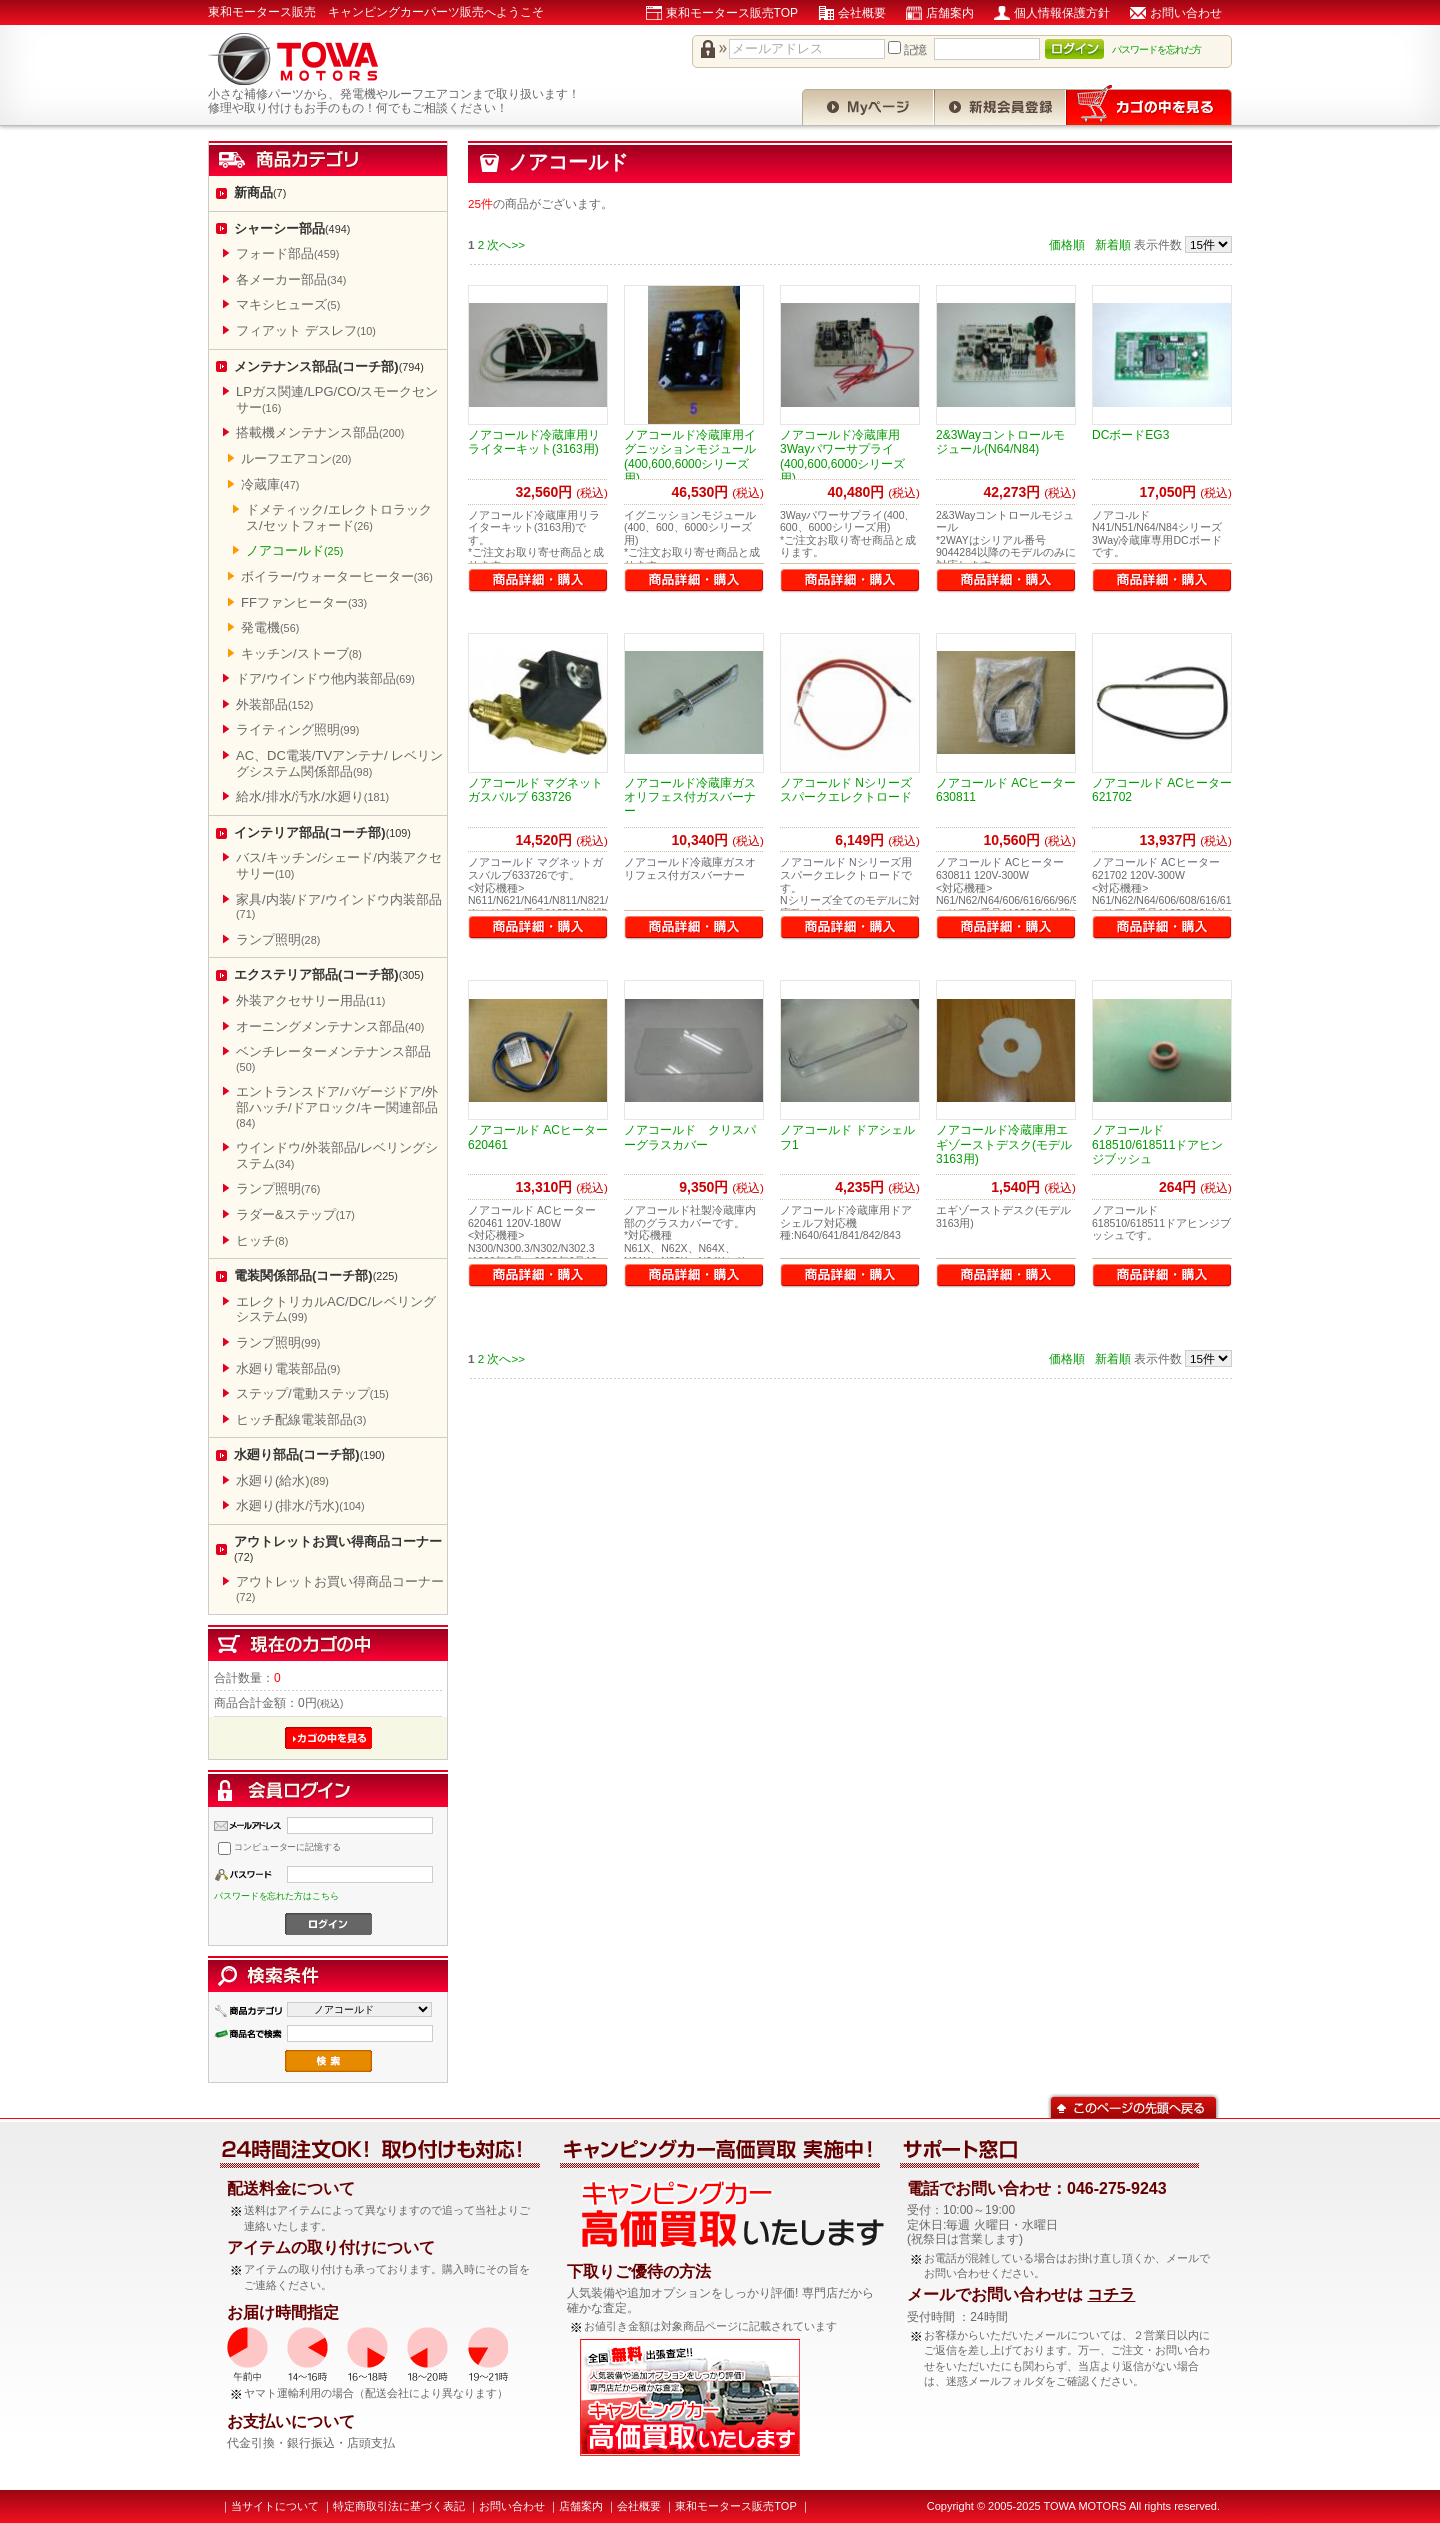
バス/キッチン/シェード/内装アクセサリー (339, 865)
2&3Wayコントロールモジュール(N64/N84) (1000, 442)
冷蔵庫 (270, 484)
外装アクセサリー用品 (310, 1000)
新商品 (260, 192)
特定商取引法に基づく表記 (399, 2506)
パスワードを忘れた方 (1157, 49)
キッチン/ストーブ (301, 653)
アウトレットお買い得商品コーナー (338, 1548)
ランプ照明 (278, 939)
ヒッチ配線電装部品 (301, 1419)
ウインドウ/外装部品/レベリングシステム (337, 1155)
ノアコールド (294, 550)
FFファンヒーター (304, 602)
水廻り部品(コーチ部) (309, 1454)
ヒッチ (262, 1240)
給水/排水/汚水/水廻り (312, 796)
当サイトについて (275, 2506)
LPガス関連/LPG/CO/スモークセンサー (337, 399)
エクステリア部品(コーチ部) (329, 974)
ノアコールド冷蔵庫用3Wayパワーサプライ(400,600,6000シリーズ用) (842, 456)
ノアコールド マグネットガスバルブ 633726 (535, 790)
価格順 (1067, 244)
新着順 (1113, 244)
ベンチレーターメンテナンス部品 (333, 1058)
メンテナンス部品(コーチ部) (329, 366)
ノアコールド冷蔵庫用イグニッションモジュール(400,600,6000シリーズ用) (690, 456)
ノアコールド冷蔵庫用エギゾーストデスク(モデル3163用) (1004, 1144)
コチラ (1111, 2294)
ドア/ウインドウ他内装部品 (325, 678)
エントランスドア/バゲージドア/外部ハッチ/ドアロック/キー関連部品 (337, 1106)
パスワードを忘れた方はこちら (276, 1896)
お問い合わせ (1186, 13)
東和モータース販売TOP (732, 13)
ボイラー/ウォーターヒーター (337, 576)
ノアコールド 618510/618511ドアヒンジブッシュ (1157, 1144)
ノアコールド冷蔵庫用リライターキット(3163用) (534, 442)
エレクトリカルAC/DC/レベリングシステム (336, 1309)
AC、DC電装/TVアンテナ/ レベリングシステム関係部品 (339, 763)
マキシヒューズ (288, 304)
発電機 (270, 627)
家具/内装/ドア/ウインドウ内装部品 (339, 906)
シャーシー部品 (292, 228)
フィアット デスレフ (306, 330)
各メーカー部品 (291, 279)
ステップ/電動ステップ (312, 1393)
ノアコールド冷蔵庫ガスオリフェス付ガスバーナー (690, 797)
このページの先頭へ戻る (1133, 2105)
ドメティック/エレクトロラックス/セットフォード (339, 517)
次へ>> (506, 244)
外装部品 (274, 704)
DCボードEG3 (1130, 435)
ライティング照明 (297, 729)
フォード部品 (287, 253)
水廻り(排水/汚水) (300, 1505)
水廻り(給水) (282, 1480)
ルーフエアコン (296, 458)
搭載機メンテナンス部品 (320, 432)
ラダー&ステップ (295, 1214)
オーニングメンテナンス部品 (330, 1026)
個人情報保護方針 (1062, 13)
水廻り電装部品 (288, 1368)
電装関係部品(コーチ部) (316, 1275)
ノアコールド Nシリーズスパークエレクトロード (846, 790)
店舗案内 (950, 13)
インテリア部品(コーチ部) (322, 832)
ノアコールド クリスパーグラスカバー (690, 1137)
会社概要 (862, 13)
